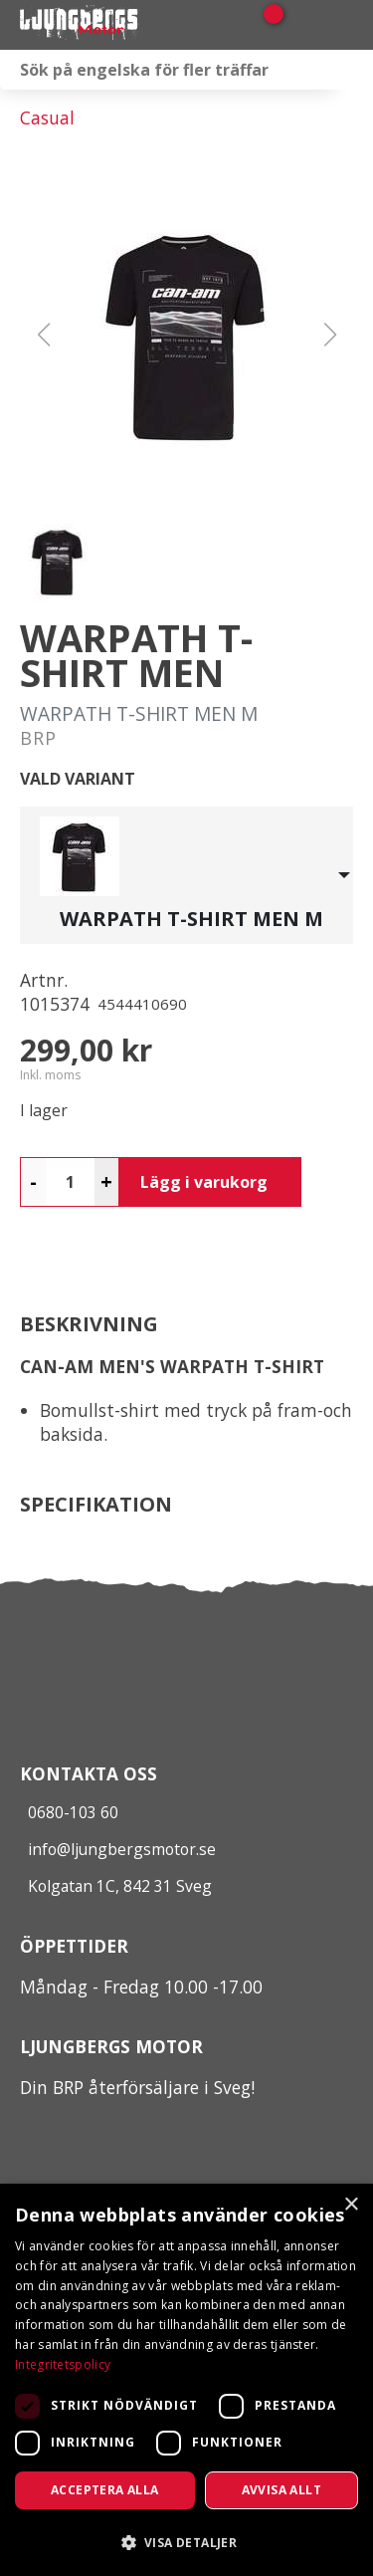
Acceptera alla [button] (105, 2489)
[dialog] (186, 2380)
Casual (47, 117)
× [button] (350, 2205)
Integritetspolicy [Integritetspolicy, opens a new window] (62, 2364)
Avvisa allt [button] (281, 2489)
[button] (187, 334)
